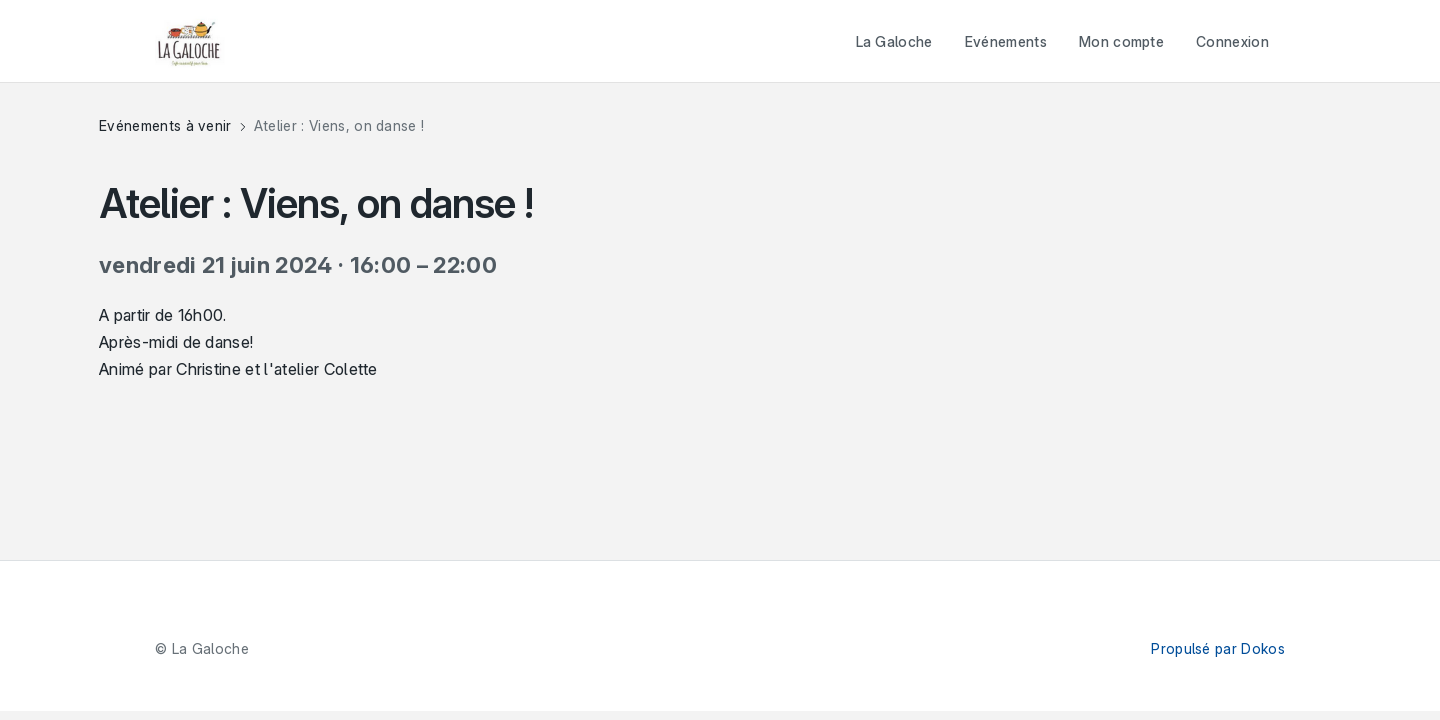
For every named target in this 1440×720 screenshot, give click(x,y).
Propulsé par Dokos (1218, 648)
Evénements (1006, 41)
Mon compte (1121, 41)
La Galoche (894, 41)
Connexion (1232, 41)
